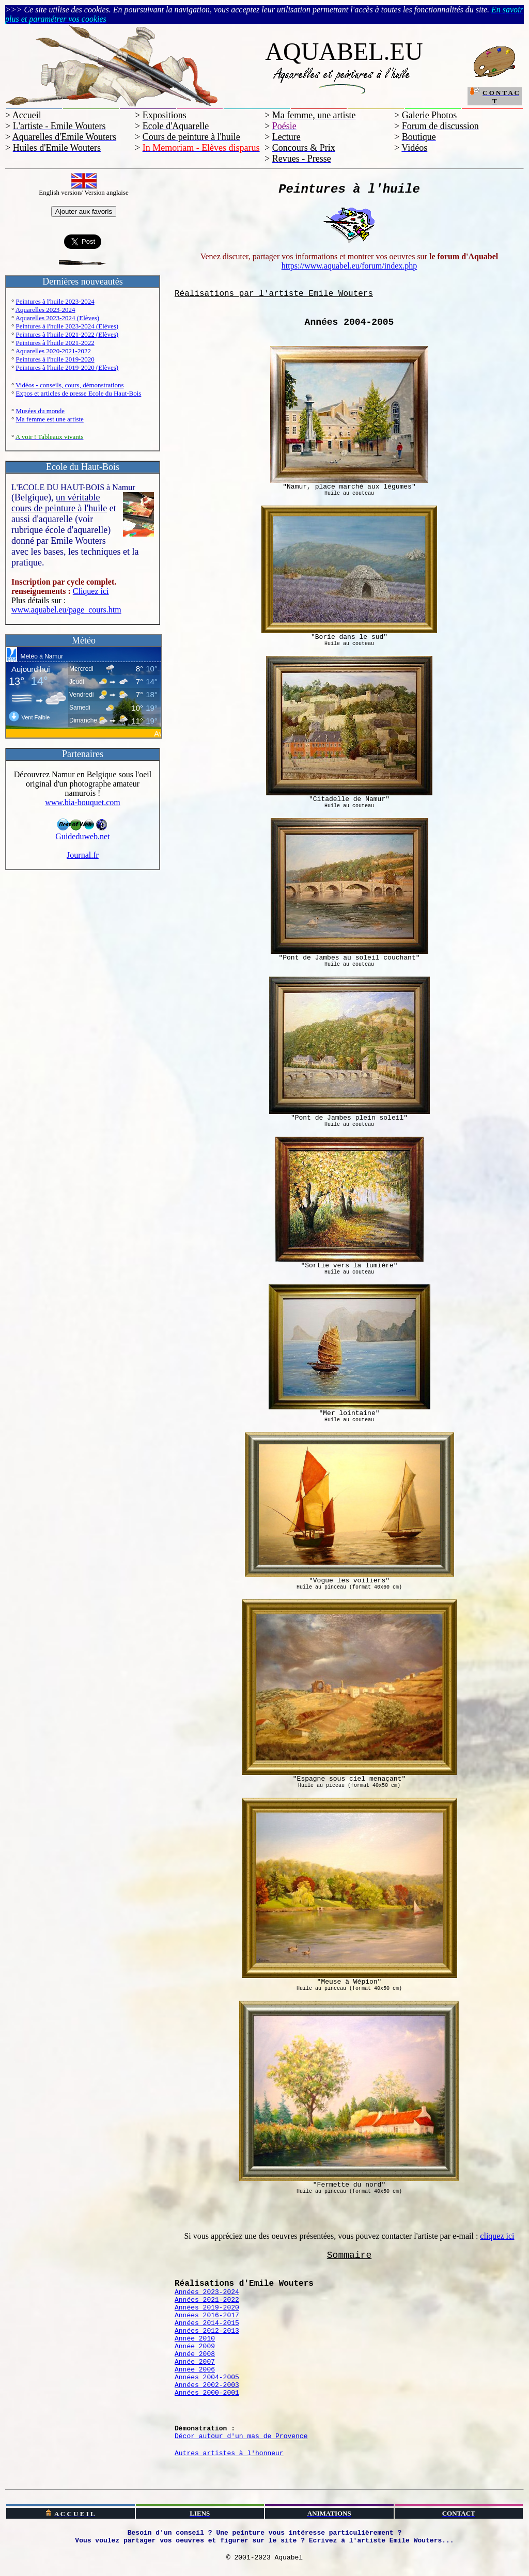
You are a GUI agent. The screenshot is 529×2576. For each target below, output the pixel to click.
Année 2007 (195, 2362)
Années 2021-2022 (207, 2300)
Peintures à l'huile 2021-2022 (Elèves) (66, 334)
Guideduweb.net (82, 833)
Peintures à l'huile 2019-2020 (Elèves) (66, 367)
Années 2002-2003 (207, 2385)
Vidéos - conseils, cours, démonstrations (69, 385)
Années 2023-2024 (207, 2292)
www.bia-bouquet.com (82, 802)
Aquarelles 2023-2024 (45, 309)
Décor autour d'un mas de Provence (241, 2436)
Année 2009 (195, 2346)
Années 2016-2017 (207, 2315)
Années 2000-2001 (207, 2393)
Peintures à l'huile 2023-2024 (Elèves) (66, 326)
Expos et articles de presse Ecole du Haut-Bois (78, 393)
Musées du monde (40, 411)
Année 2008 (195, 2354)
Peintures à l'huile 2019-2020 (54, 359)
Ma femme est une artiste (49, 419)
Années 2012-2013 (207, 2331)
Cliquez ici (91, 591)
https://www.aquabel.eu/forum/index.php (349, 265)
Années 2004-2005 (207, 2377)
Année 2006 (195, 2370)
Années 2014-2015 (207, 2323)
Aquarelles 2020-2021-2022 (53, 351)
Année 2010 (195, 2339)
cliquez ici (497, 2236)
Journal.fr (83, 855)
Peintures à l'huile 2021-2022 (54, 343)
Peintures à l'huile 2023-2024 (54, 301)
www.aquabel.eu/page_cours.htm (66, 609)
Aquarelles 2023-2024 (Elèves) (57, 318)
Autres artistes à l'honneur (229, 2453)
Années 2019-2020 (207, 2308)
